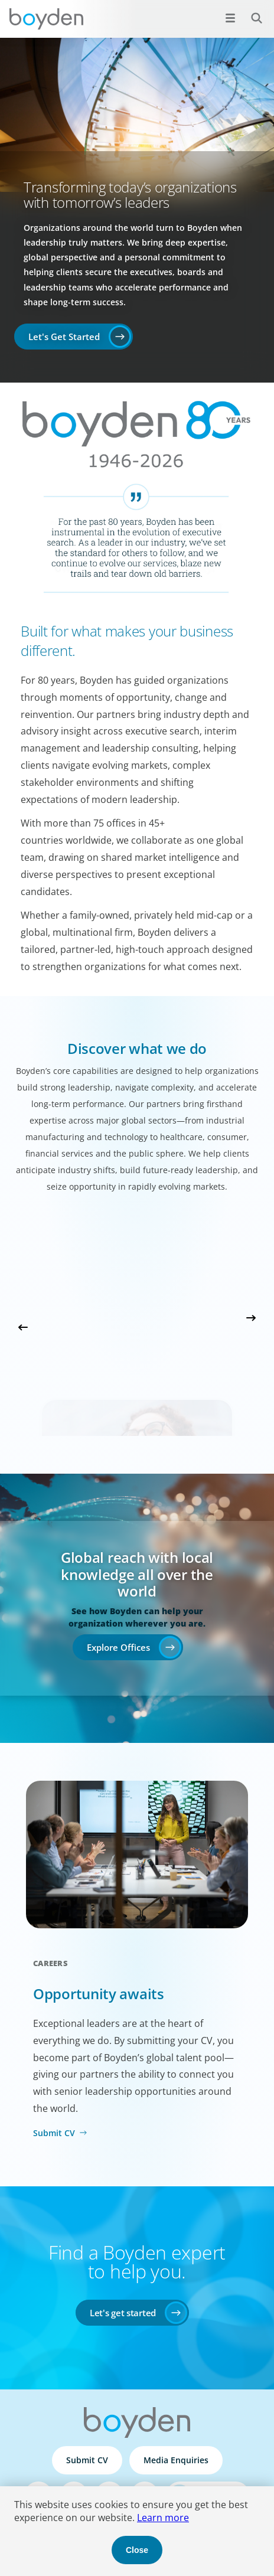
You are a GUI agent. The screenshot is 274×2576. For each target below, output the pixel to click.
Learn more (163, 2517)
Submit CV (54, 2132)
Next (251, 1317)
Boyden (46, 19)
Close (137, 2550)
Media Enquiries (175, 2460)
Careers (50, 1963)
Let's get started (123, 2313)
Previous (23, 1327)
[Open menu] (230, 18)
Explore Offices (118, 1647)
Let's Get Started (64, 336)
